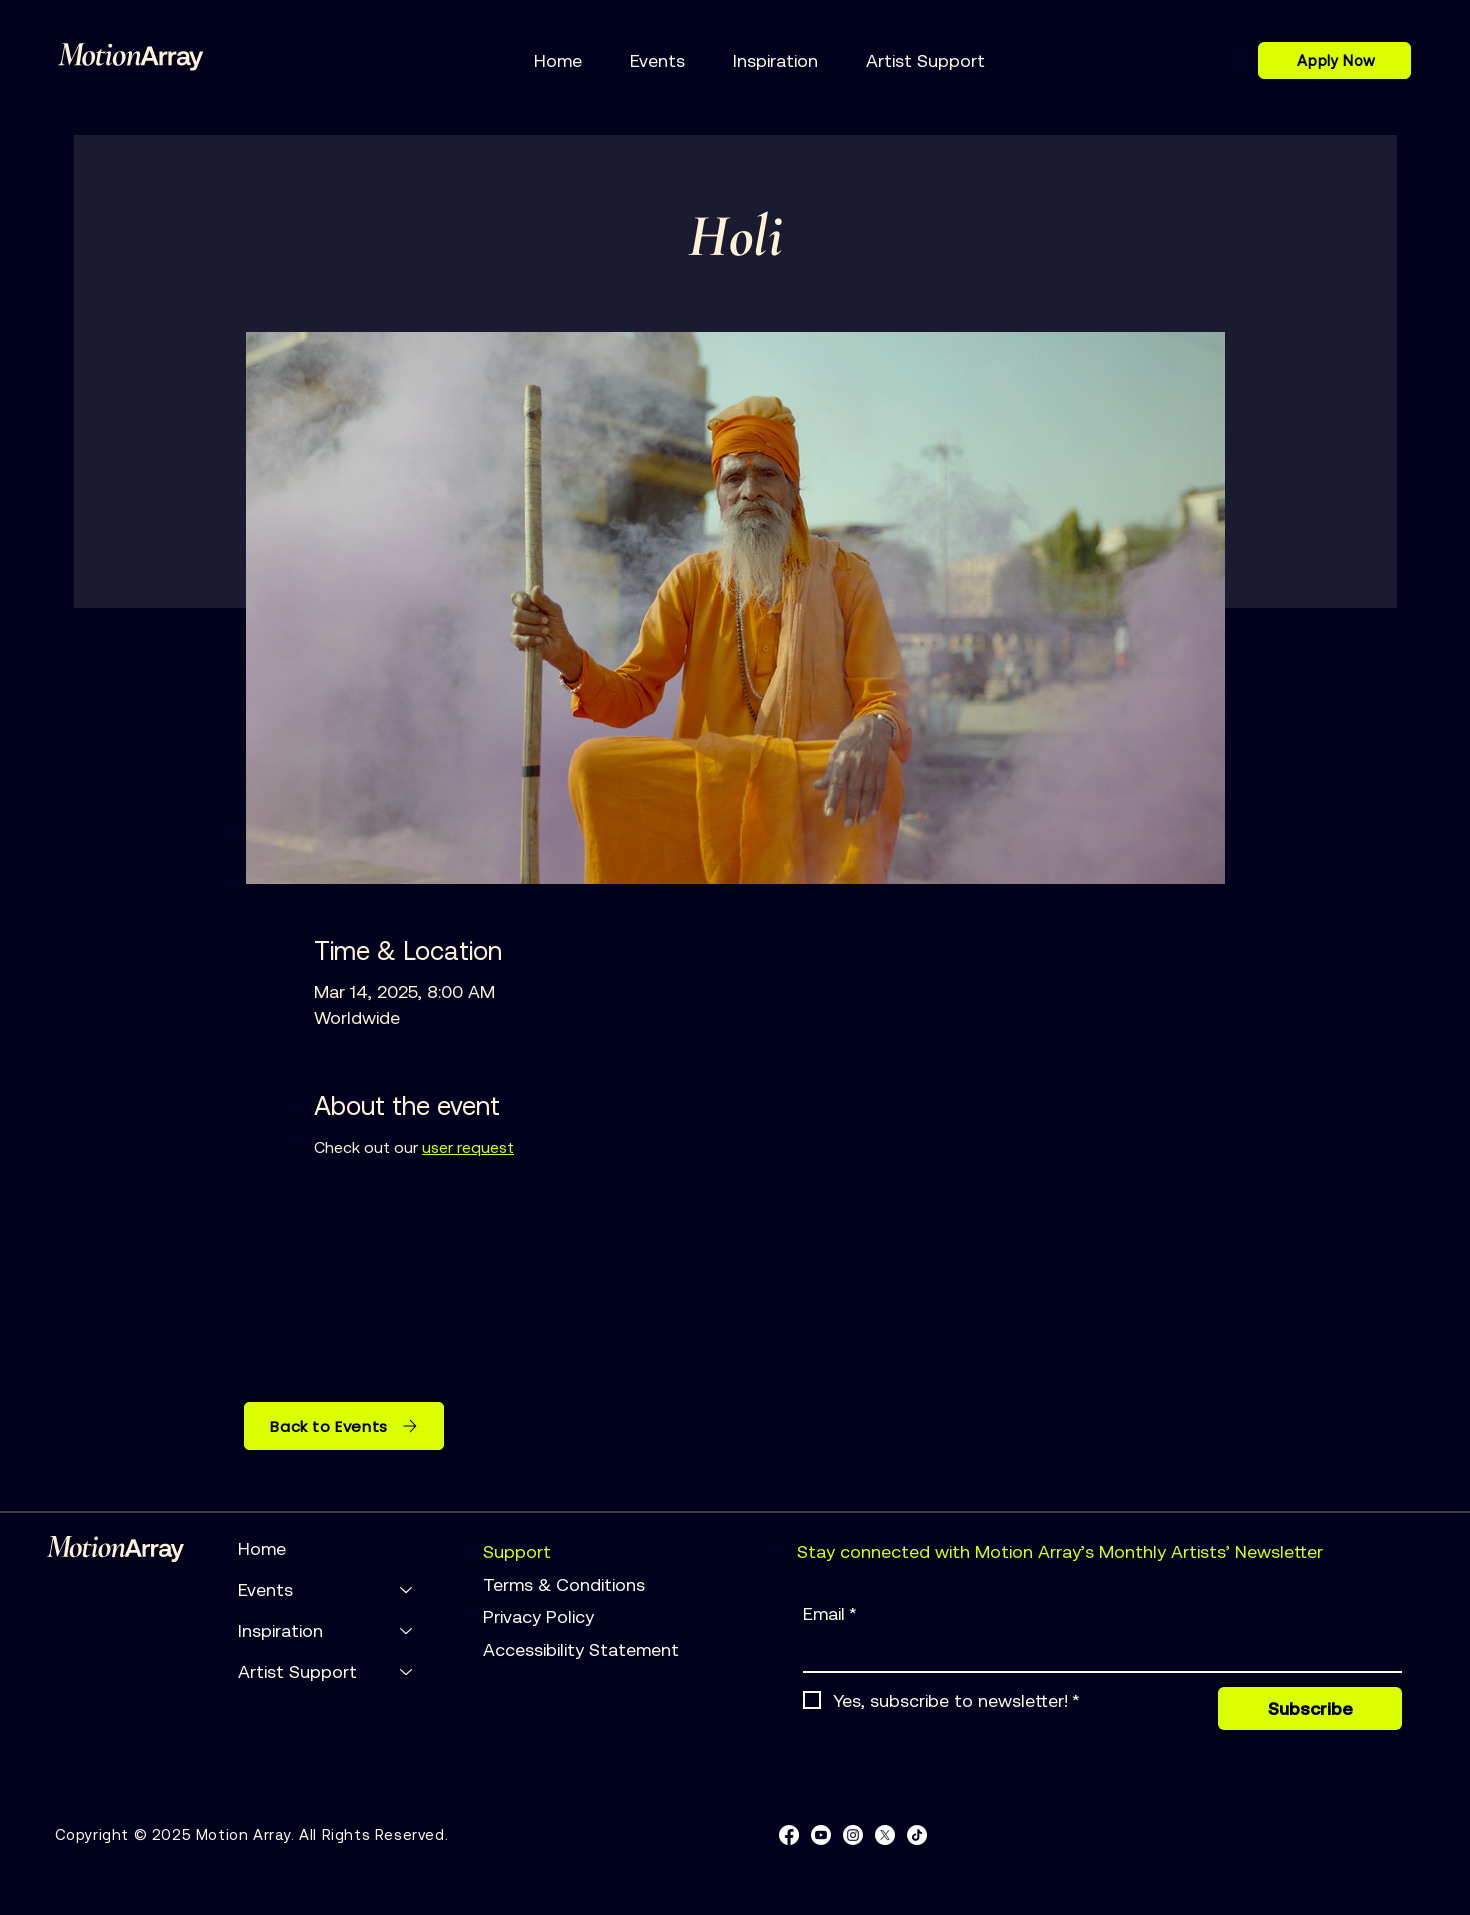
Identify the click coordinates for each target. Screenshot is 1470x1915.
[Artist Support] (407, 1671)
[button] (657, 60)
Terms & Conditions (566, 1584)
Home (262, 1548)
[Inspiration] (407, 1630)
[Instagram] (853, 1835)
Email (830, 1614)
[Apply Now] (1334, 60)
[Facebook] (789, 1835)
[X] (885, 1835)
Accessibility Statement (581, 1649)
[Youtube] (821, 1835)
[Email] (1096, 1652)
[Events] (407, 1589)
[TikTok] (917, 1835)
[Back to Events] (344, 1426)
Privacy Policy (541, 1616)
